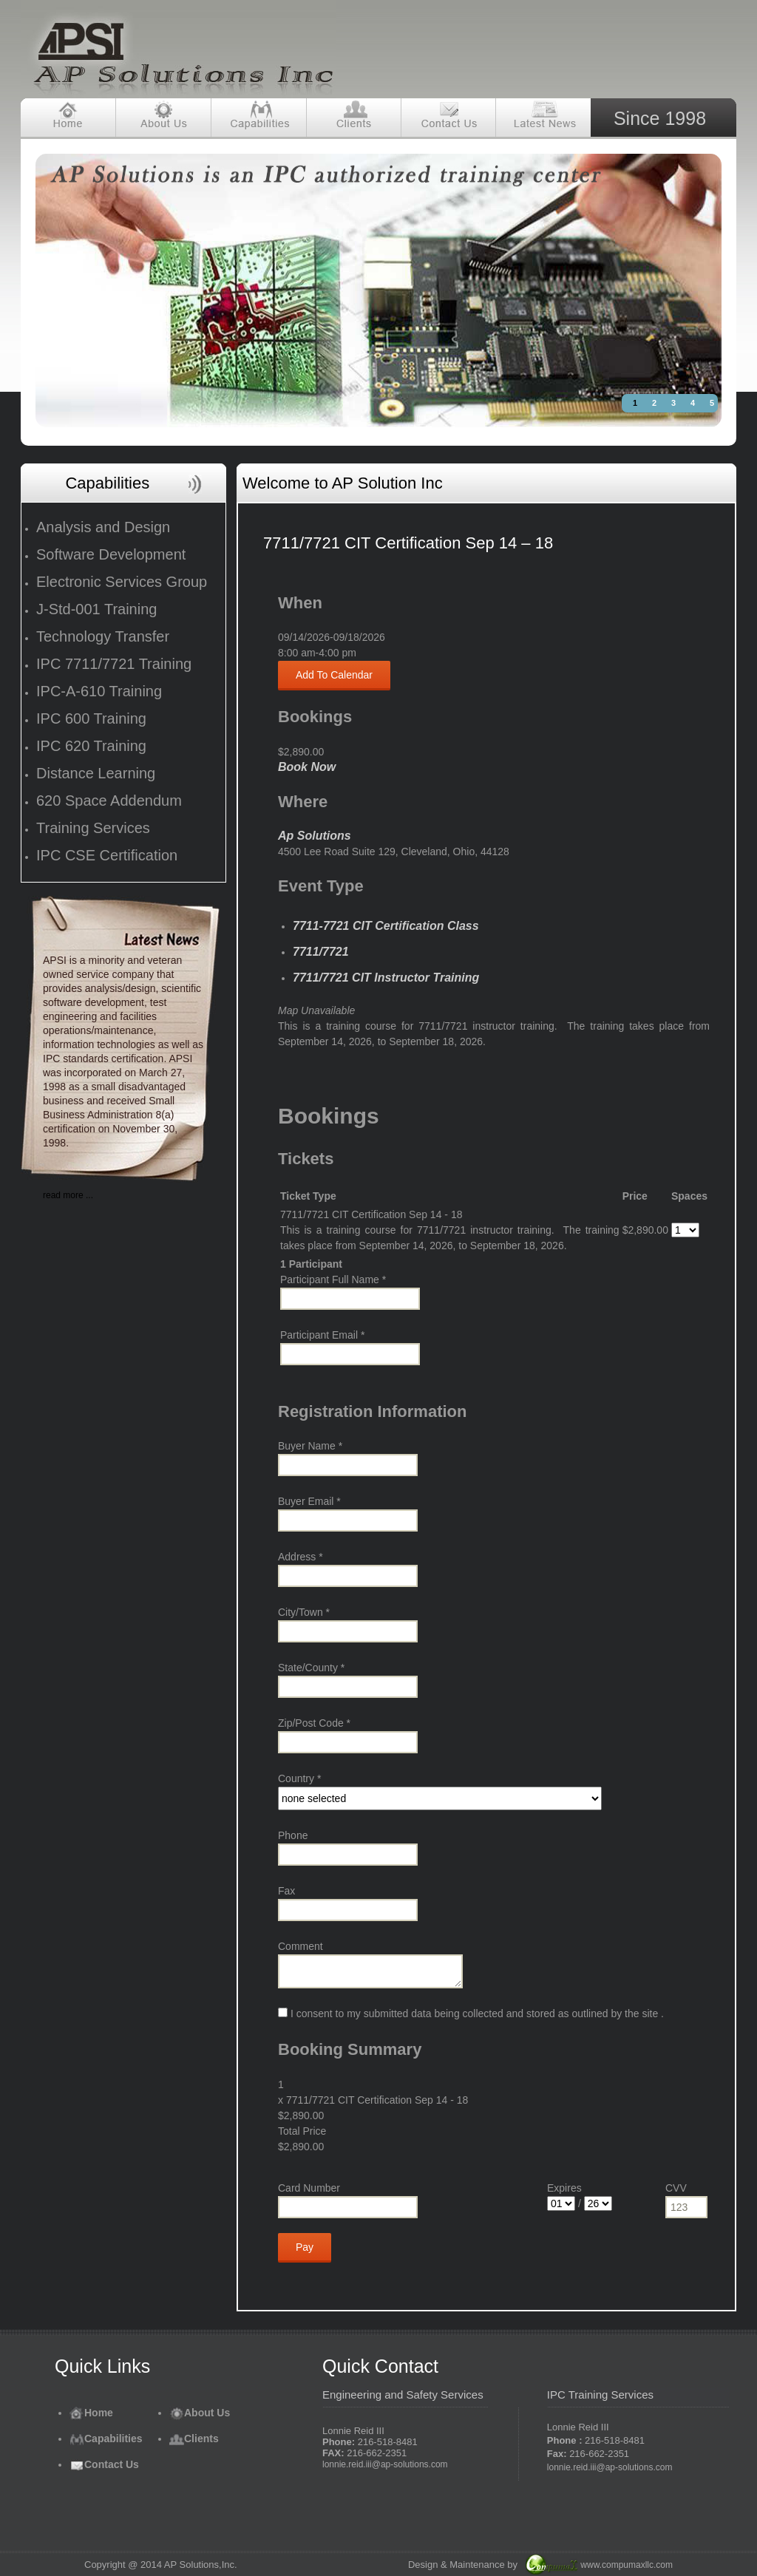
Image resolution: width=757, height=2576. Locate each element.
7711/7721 (321, 951)
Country (299, 1778)
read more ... (68, 1195)
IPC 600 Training (91, 718)
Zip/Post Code (314, 1723)
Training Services (93, 828)
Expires (564, 2188)
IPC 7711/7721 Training (113, 664)
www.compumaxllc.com (626, 2565)
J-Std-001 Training (96, 609)
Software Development (111, 554)
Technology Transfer (102, 636)
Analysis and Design (103, 527)
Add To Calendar (334, 675)
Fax (286, 1891)
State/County (311, 1667)
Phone (293, 1835)
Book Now (307, 767)
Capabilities (106, 2438)
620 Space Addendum (109, 800)
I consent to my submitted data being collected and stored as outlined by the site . (471, 2013)
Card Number (309, 2188)
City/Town (304, 1612)
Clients (194, 2438)
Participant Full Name (333, 1279)
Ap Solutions (314, 835)
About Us (199, 2413)
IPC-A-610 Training (99, 691)
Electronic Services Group (121, 582)
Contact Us (104, 2464)
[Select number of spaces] (685, 1230)
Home (91, 2413)
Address (300, 1557)
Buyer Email (309, 1501)
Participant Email (322, 1335)
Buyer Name (310, 1446)
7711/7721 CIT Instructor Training (386, 977)
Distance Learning (95, 773)
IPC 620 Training (91, 746)
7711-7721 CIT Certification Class (386, 926)
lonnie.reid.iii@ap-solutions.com (385, 2464)
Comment (300, 1946)
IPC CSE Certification (106, 855)
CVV (676, 2188)
